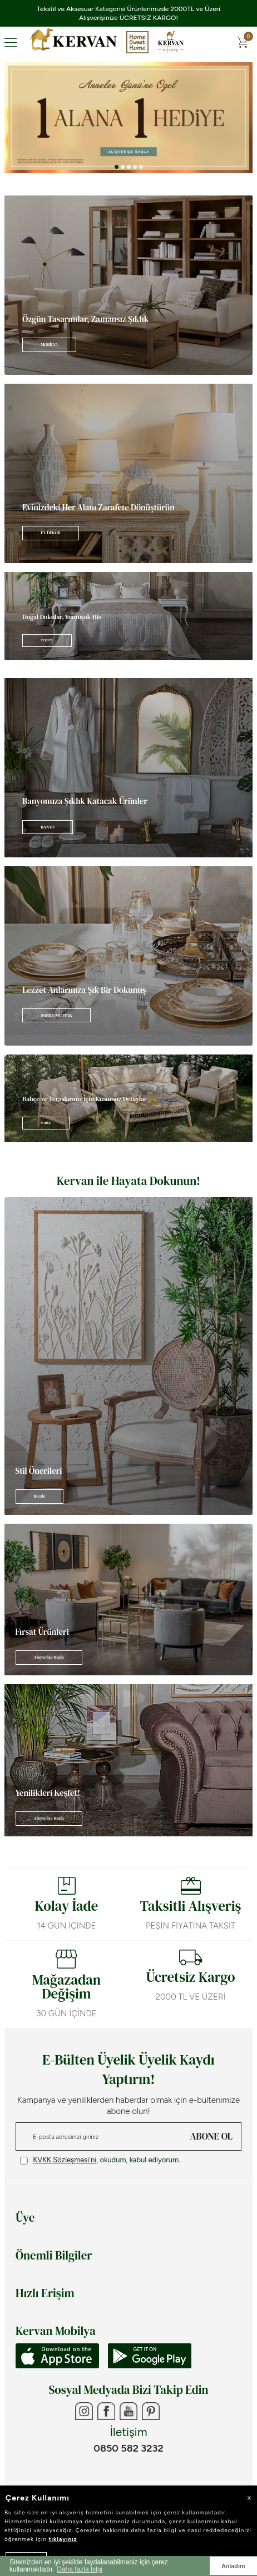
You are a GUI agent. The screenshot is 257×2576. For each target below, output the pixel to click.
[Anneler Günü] (128, 117)
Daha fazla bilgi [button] (79, 2569)
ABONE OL (211, 2136)
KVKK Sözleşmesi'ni (64, 2160)
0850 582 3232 (128, 2448)
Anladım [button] (233, 2566)
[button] (116, 167)
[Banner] (128, 285)
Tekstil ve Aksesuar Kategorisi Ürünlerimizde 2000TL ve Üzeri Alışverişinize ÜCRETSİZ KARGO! (128, 13)
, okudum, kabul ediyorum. (100, 2160)
